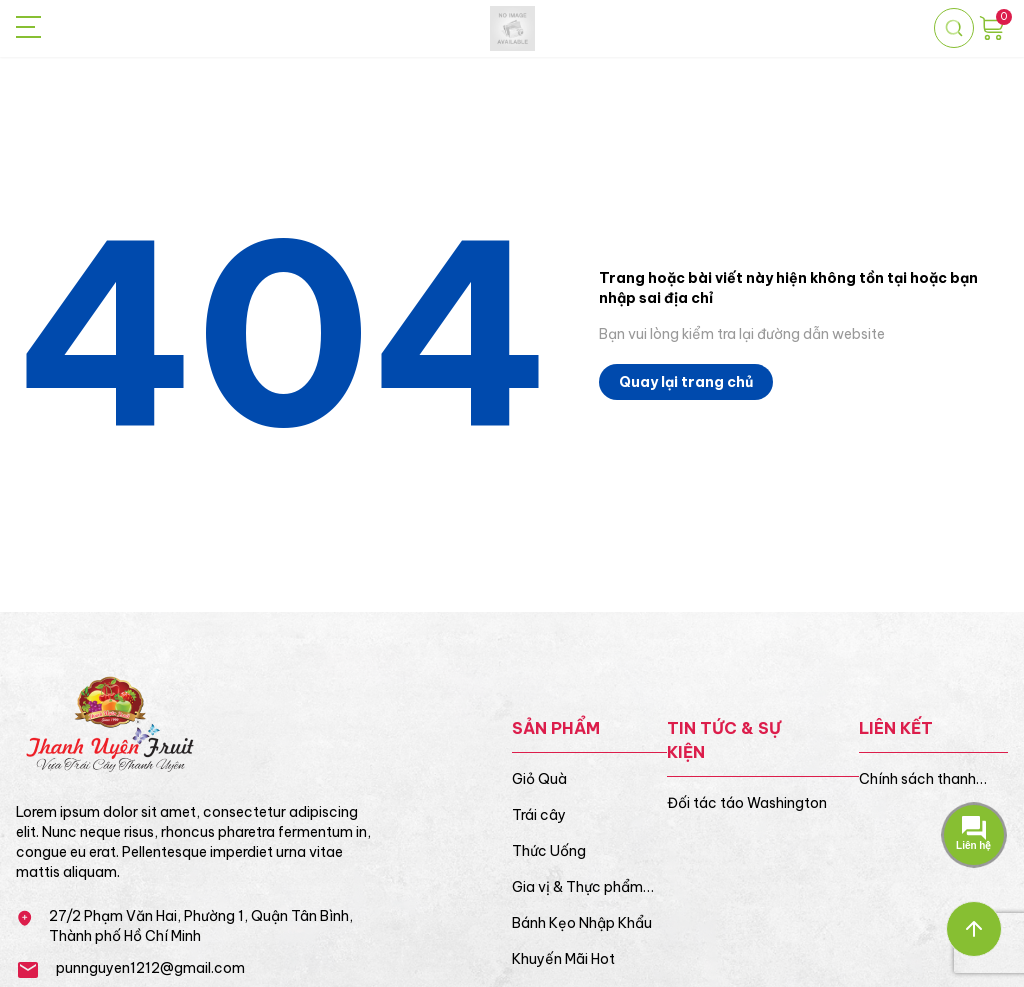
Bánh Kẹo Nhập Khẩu (582, 923)
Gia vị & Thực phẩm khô (577, 887)
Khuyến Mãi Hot (563, 959)
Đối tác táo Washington (747, 803)
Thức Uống (549, 851)
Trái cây (539, 815)
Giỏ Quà (539, 779)
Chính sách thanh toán (917, 779)
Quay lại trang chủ (686, 382)
